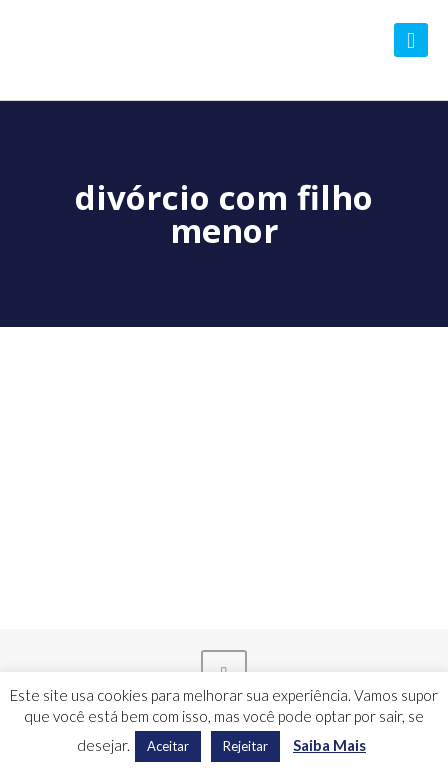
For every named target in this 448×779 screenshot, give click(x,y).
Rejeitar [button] (245, 746)
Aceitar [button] (168, 746)
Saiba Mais (329, 745)
